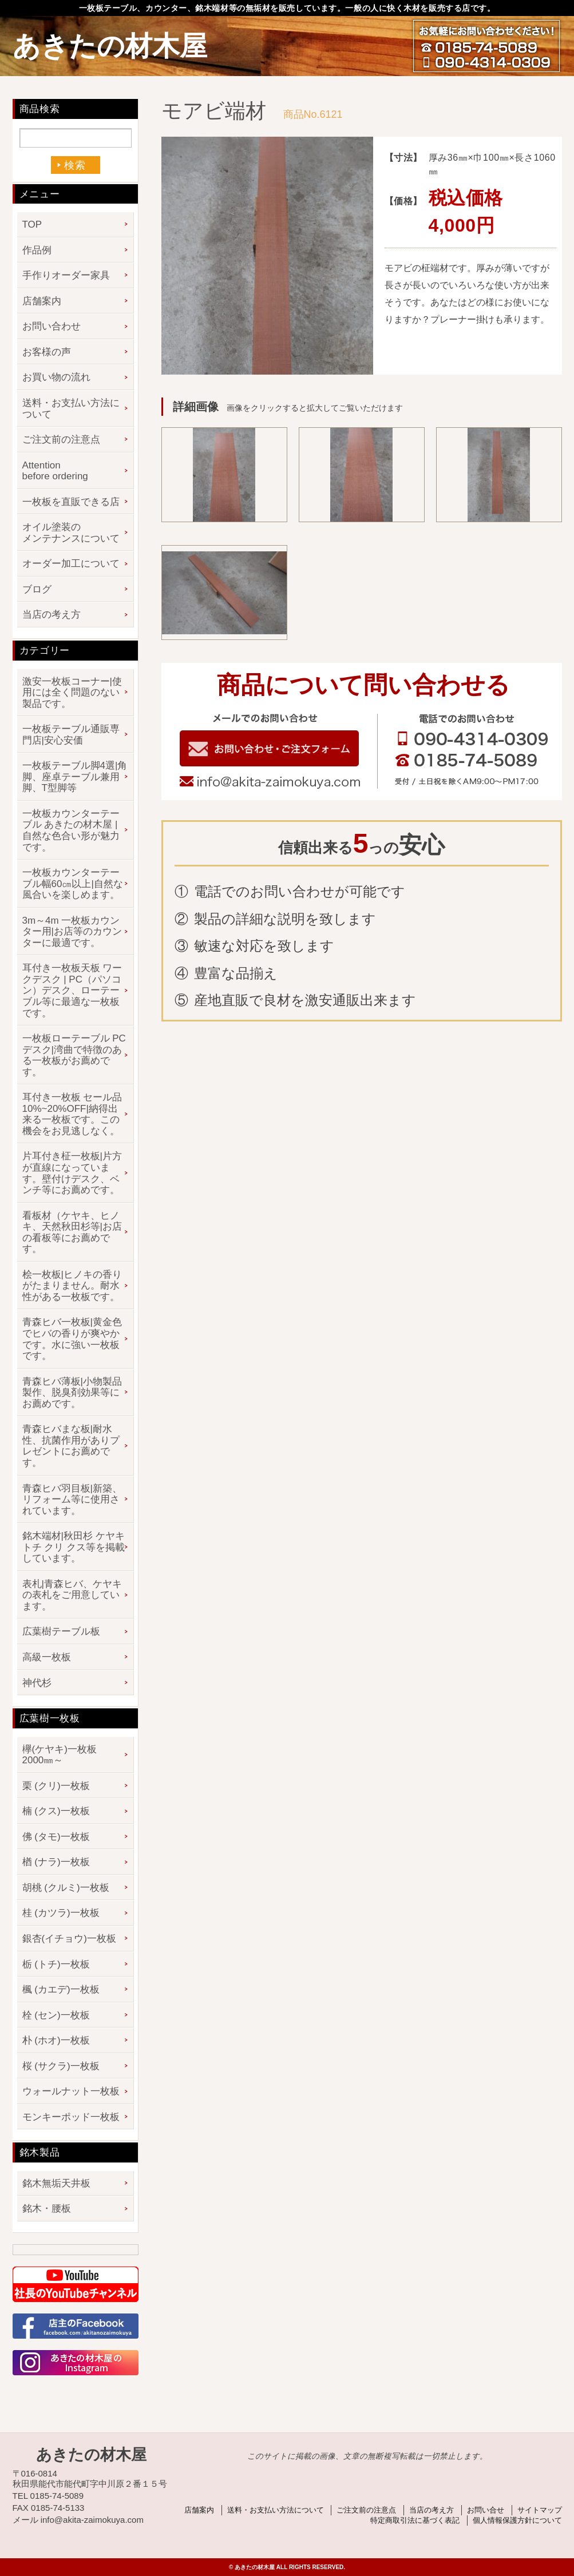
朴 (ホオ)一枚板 (56, 2040)
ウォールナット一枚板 (71, 2091)
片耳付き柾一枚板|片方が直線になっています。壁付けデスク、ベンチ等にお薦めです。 (72, 1173)
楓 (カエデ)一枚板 (61, 1989)
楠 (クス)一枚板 (56, 1811)
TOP (32, 224)
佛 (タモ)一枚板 (56, 1836)
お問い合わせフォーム (269, 748)
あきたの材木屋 (110, 46)
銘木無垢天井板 (56, 2183)
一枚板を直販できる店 (71, 501)
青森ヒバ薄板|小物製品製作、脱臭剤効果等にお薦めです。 (72, 1392)
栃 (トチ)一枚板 (56, 1964)
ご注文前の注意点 (61, 439)
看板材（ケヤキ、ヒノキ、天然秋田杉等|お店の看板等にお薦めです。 (72, 1232)
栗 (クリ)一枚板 (56, 1785)
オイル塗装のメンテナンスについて (71, 533)
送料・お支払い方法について (71, 408)
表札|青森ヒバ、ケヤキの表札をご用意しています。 (72, 1595)
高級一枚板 (46, 1657)
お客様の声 (46, 352)
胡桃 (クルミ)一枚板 (65, 1887)
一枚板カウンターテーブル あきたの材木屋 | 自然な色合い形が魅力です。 (71, 830)
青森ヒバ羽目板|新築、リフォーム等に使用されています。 (72, 1499)
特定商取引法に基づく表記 (415, 2520)
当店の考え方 (51, 614)
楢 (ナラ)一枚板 (56, 1862)
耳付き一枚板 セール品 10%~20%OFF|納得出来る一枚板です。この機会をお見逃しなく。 (72, 1114)
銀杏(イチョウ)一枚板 (69, 1938)
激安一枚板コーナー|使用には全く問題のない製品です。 (72, 692)
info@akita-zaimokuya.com (270, 782)
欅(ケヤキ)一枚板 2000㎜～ (64, 1755)
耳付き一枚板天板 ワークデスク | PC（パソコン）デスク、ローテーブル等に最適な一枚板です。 (72, 990)
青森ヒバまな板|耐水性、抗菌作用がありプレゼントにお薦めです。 (71, 1446)
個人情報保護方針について (517, 2520)
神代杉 (37, 1682)
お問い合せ (485, 2510)
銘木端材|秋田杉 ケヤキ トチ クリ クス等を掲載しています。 (73, 1547)
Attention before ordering (55, 471)
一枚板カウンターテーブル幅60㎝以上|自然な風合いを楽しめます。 (72, 883)
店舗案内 (41, 301)
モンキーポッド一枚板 (71, 2117)
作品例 (37, 250)
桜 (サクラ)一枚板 (61, 2066)
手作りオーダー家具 (66, 275)
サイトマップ (539, 2510)
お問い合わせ (51, 326)
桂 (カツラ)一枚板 (61, 1912)
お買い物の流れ (56, 377)
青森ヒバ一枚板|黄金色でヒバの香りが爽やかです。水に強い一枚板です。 (72, 1339)
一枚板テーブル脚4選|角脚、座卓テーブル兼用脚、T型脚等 (75, 776)
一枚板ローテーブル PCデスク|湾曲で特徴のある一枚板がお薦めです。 (74, 1055)
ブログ (37, 589)
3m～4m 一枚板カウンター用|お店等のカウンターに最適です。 (72, 931)
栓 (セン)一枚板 (56, 2015)
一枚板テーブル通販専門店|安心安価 (71, 734)
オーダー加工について (71, 563)
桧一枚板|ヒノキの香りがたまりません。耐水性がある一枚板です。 (72, 1285)
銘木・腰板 (46, 2208)
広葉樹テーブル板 (61, 1631)
